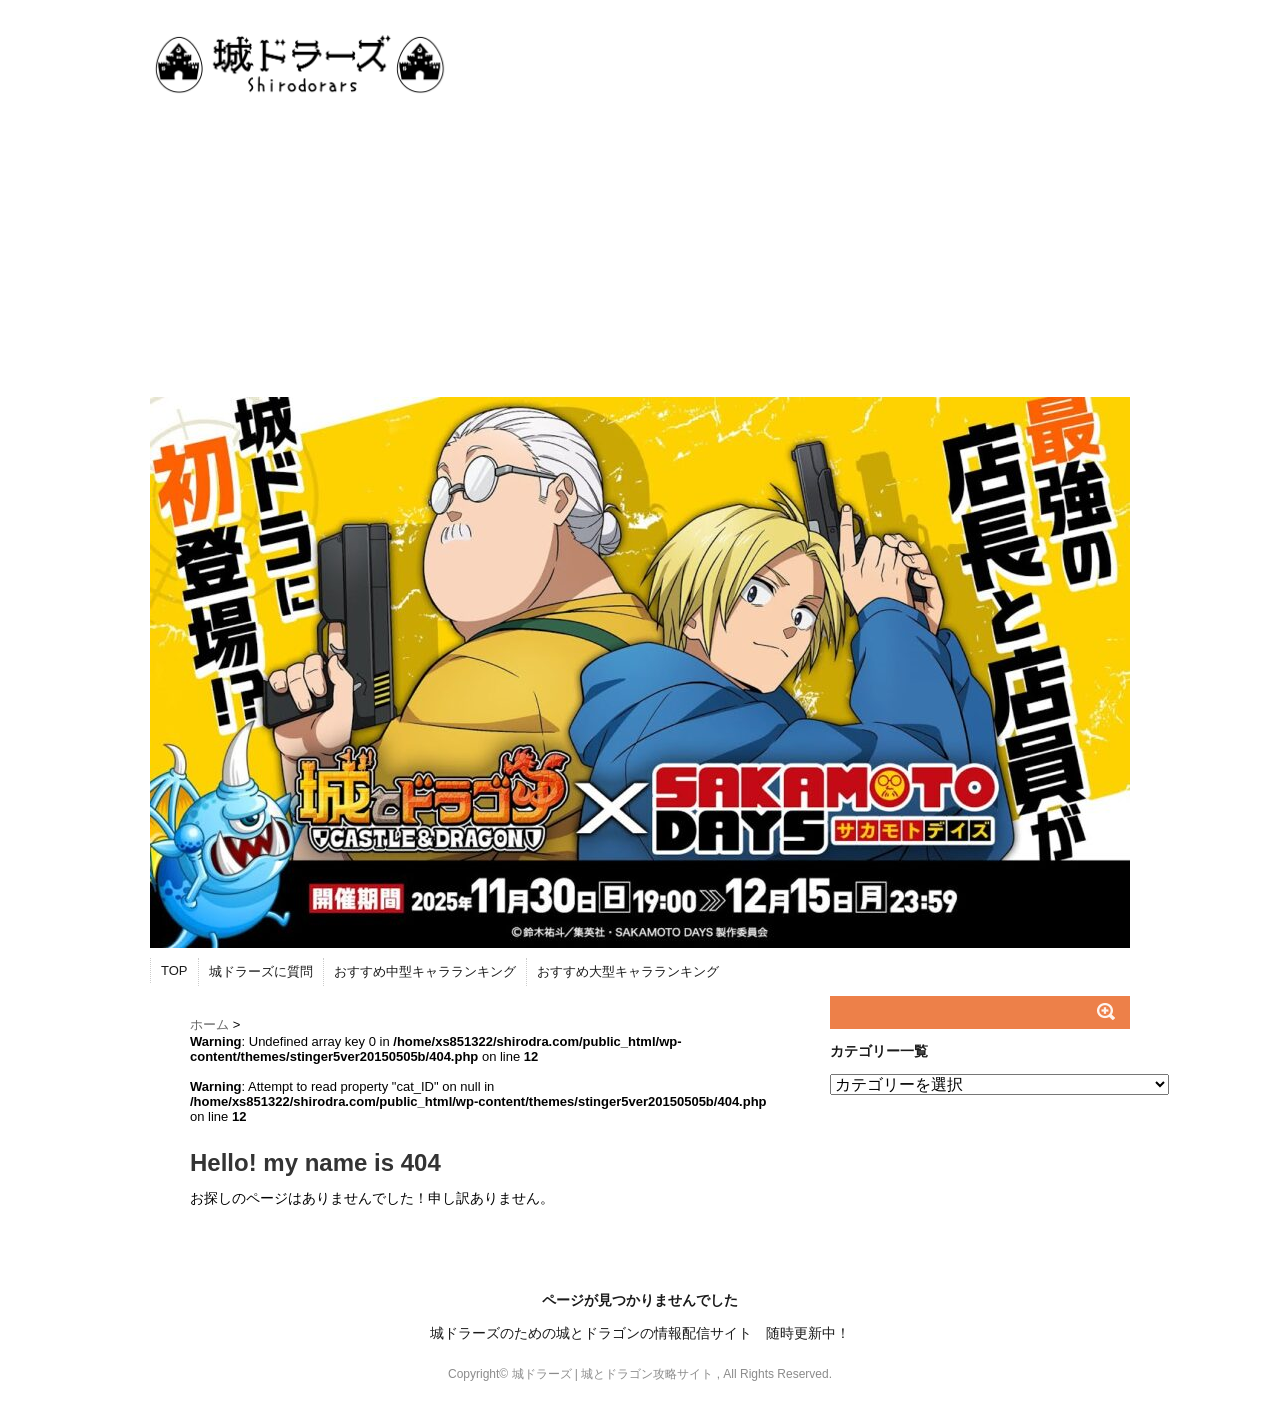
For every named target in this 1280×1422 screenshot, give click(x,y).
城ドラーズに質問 (261, 971)
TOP (174, 970)
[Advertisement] (640, 247)
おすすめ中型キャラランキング (425, 971)
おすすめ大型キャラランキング (628, 971)
